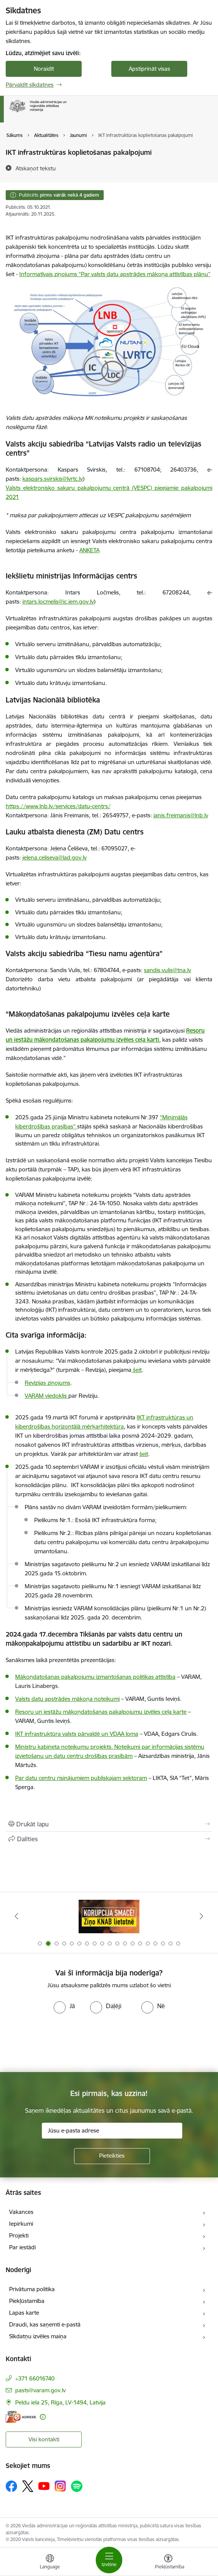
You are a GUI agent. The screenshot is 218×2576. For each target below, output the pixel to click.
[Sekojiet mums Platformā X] (27, 2486)
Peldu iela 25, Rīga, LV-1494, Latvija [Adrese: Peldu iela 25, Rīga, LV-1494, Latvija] (60, 2402)
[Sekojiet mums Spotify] (76, 2486)
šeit (143, 1453)
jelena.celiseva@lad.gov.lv (54, 857)
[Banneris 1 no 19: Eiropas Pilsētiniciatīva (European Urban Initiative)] (109, 1916)
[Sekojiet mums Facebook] (11, 2486)
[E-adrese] (21, 2417)
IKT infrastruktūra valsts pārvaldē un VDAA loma (76, 1733)
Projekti (18, 2235)
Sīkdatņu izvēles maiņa (37, 2336)
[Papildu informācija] (43, 2417)
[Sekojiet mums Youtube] (44, 2485)
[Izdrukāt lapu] (109, 1824)
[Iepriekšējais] (16, 1916)
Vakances (21, 2211)
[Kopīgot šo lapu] (109, 1839)
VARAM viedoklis (46, 1395)
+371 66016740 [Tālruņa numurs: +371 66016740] (35, 2378)
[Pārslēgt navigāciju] (109, 2560)
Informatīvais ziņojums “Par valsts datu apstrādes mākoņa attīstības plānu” (114, 274)
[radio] (64, 2005)
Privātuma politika (32, 2289)
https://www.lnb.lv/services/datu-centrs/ (58, 806)
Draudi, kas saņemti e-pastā (45, 2324)
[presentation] (63, 2042)
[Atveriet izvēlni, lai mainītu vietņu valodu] (49, 2562)
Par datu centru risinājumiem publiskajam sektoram (81, 1777)
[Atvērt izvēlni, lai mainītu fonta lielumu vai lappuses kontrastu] (168, 2562)
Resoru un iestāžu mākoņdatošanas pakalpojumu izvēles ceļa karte (100, 1711)
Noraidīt (44, 68)
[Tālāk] (201, 1916)
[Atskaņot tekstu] (36, 168)
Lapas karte (24, 2312)
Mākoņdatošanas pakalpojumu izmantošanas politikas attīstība (95, 1676)
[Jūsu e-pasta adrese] (112, 2131)
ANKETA (89, 550)
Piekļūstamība (26, 2300)
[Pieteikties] (112, 2156)
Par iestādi (22, 2247)
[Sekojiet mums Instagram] (60, 2486)
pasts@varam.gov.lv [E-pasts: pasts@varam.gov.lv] (40, 2390)
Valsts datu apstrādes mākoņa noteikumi (67, 1698)
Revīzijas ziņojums (47, 1382)
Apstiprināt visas (149, 68)
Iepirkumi (21, 2223)
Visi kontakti (43, 2439)
